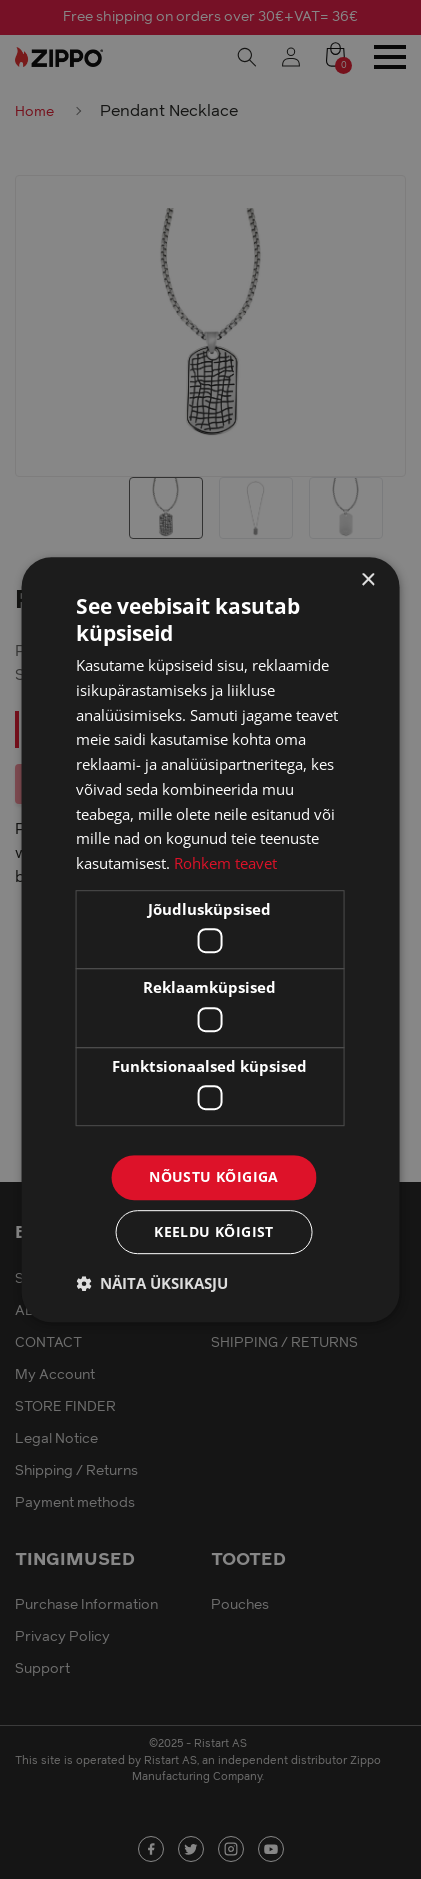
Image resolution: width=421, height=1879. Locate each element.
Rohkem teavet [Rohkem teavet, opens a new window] (225, 863)
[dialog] (210, 939)
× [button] (367, 580)
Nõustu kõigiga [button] (214, 1177)
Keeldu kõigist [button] (214, 1231)
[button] (152, 1283)
